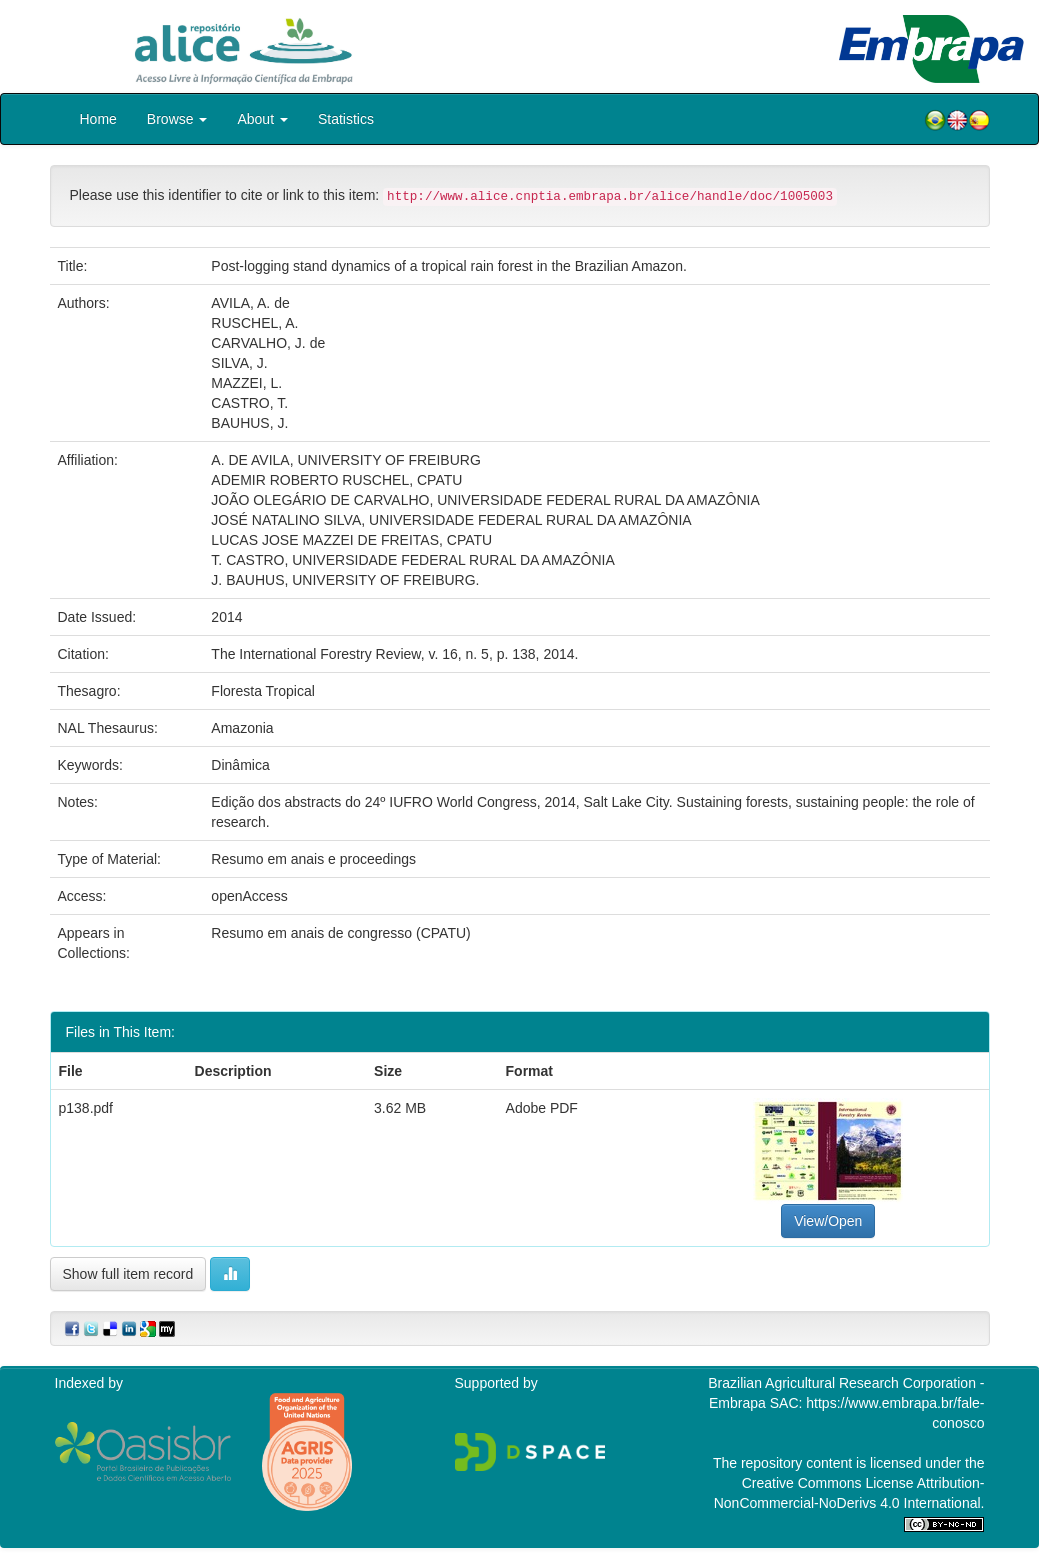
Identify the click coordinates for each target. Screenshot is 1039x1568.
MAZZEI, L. (246, 383)
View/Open (828, 1221)
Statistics (346, 119)
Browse (177, 119)
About (262, 119)
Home (98, 119)
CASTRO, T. (249, 403)
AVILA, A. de (250, 303)
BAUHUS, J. (249, 423)
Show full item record (128, 1274)
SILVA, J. (239, 363)
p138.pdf (86, 1108)
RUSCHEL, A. (254, 323)
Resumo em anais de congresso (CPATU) (340, 933)
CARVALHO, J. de (268, 343)
